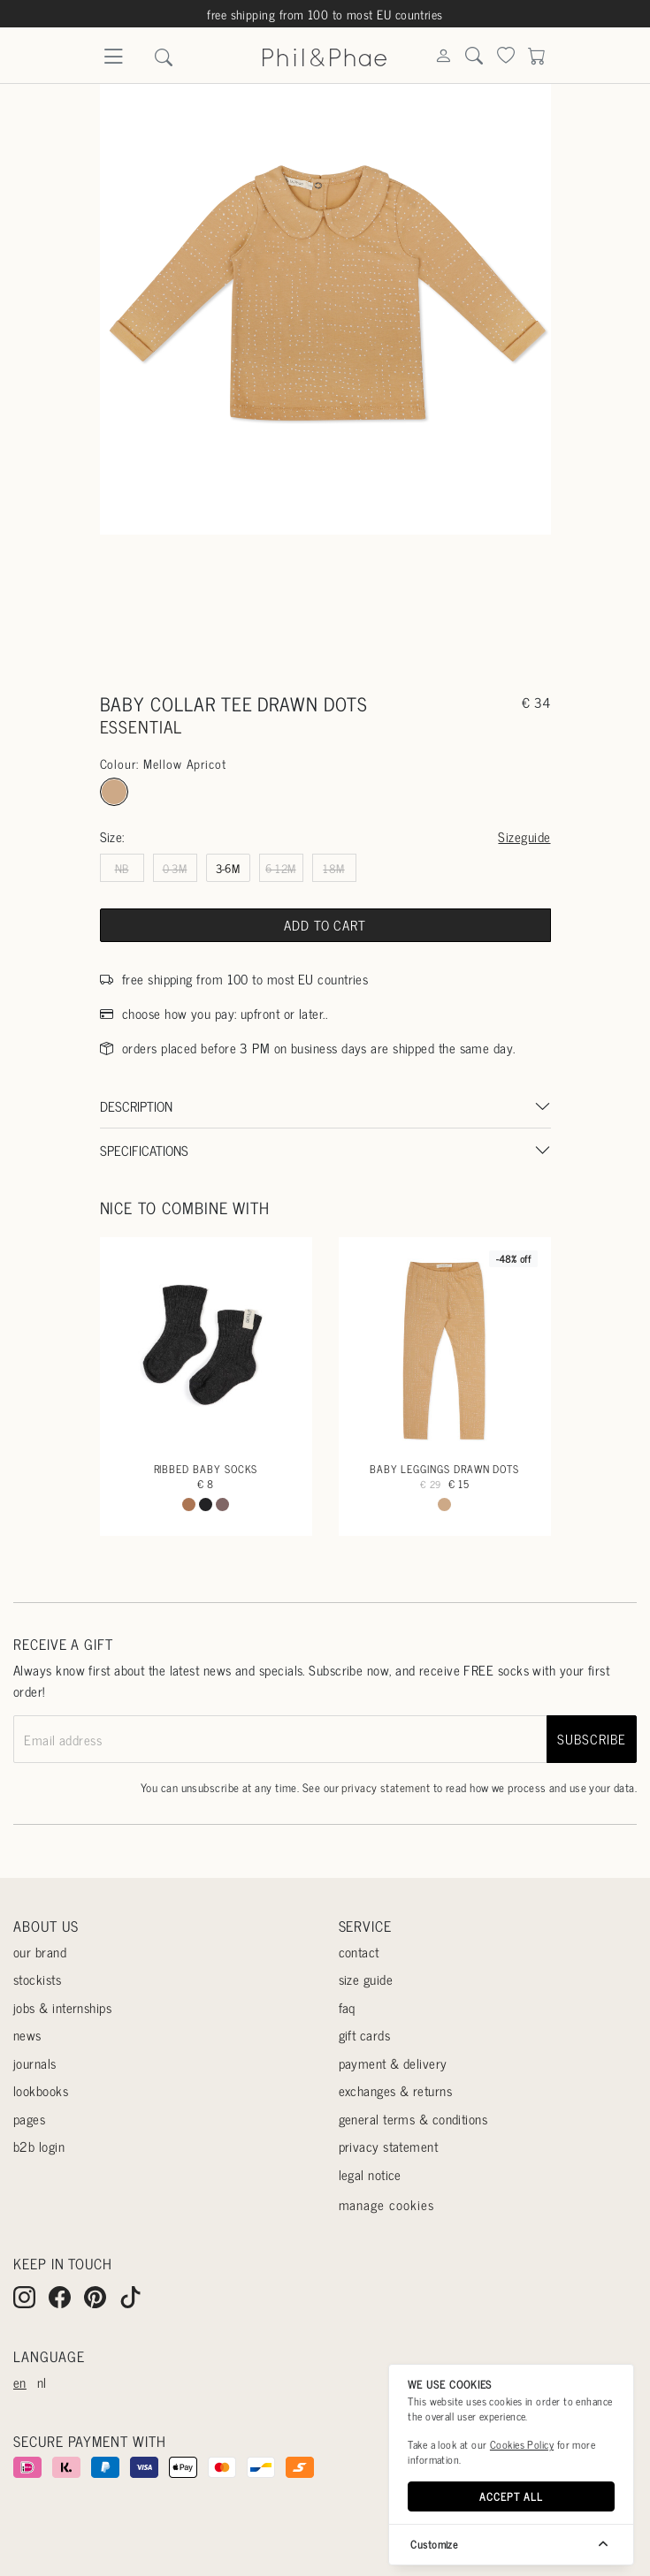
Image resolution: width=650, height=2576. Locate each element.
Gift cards (365, 2035)
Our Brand (39, 1952)
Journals (35, 2063)
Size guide (366, 1979)
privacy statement (385, 1787)
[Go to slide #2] (368, 601)
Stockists (37, 1979)
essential (141, 726)
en (20, 2382)
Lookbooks (40, 2090)
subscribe (591, 1739)
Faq (347, 2007)
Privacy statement (389, 2146)
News (27, 2035)
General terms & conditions (413, 2119)
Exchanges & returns (396, 2090)
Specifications (144, 1150)
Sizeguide (524, 836)
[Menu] (113, 61)
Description (136, 1106)
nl (42, 2382)
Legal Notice (370, 2174)
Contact (359, 1952)
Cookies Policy (522, 2444)
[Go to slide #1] (282, 601)
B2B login (39, 2146)
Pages (29, 2119)
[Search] (443, 57)
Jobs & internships (62, 2007)
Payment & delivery (393, 2063)
